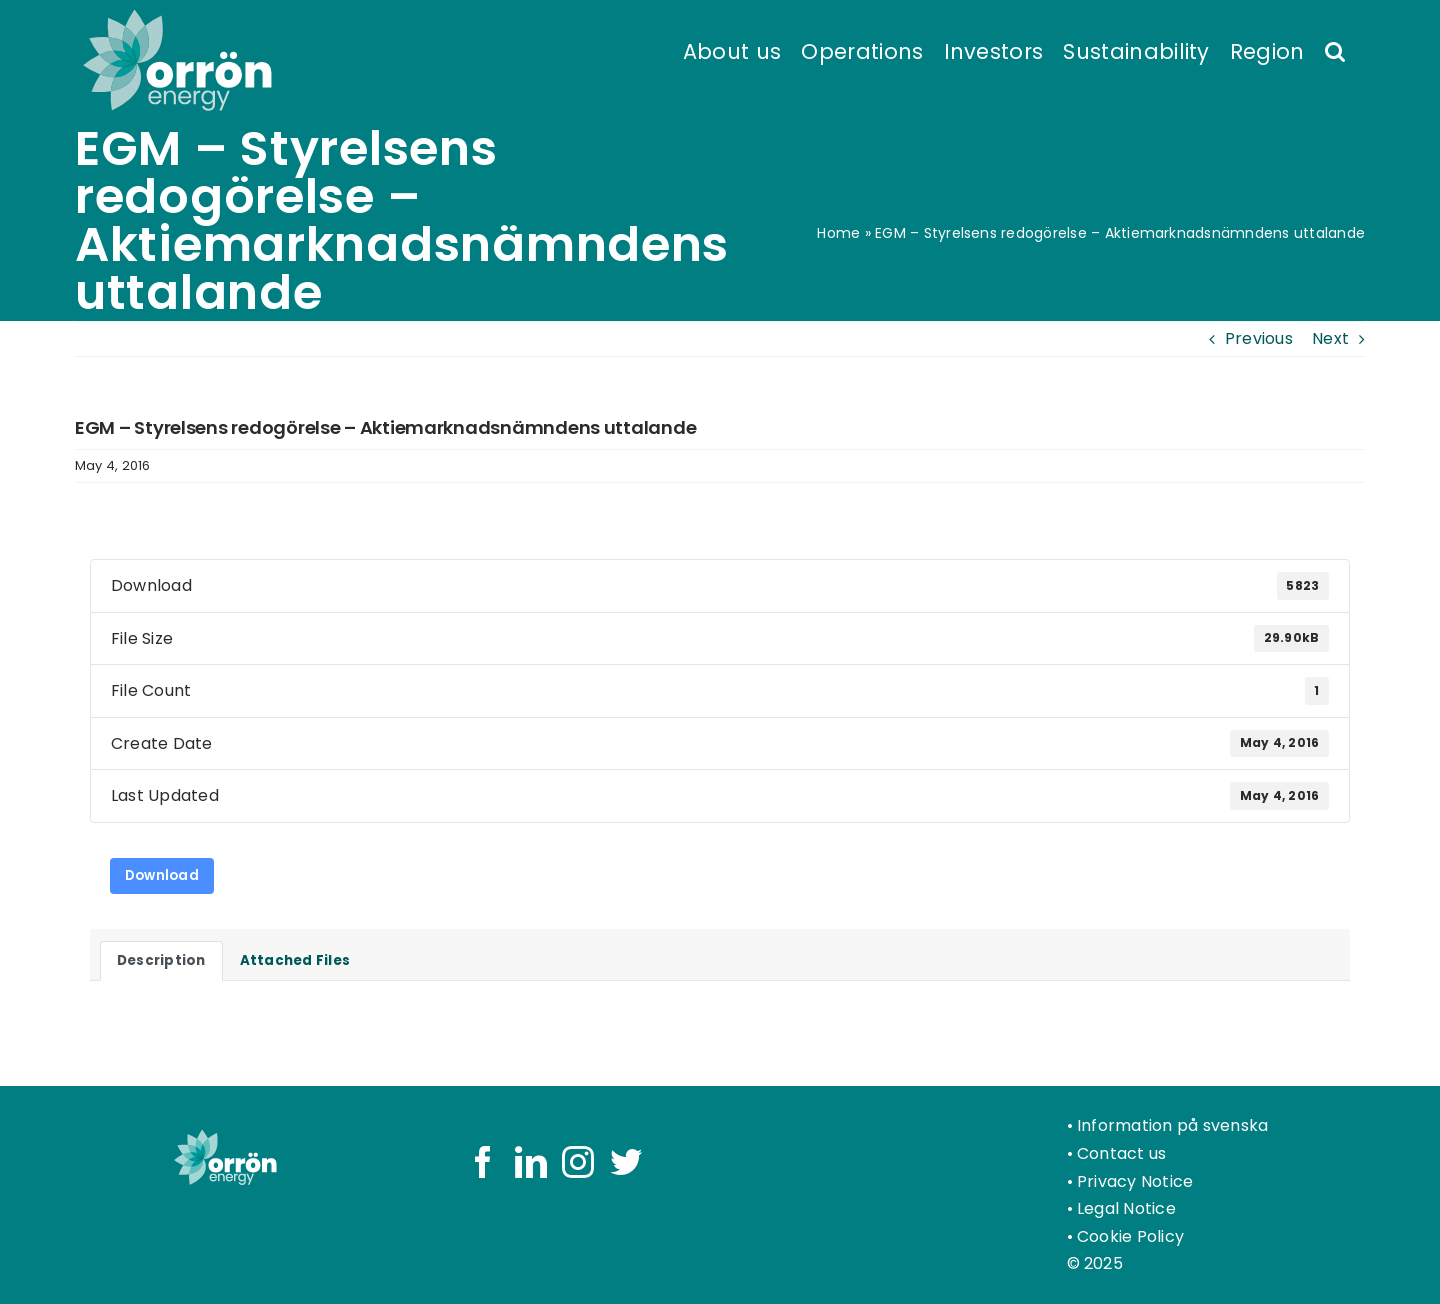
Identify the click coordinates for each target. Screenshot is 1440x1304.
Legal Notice (1126, 1208)
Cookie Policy (1130, 1236)
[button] (1335, 50)
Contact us (1121, 1153)
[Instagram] (578, 1162)
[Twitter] (626, 1162)
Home (838, 233)
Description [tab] (161, 960)
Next (1330, 338)
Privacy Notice (1135, 1181)
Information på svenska (1172, 1125)
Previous (1259, 338)
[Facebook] (483, 1162)
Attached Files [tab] (295, 960)
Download (162, 875)
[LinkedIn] (531, 1162)
